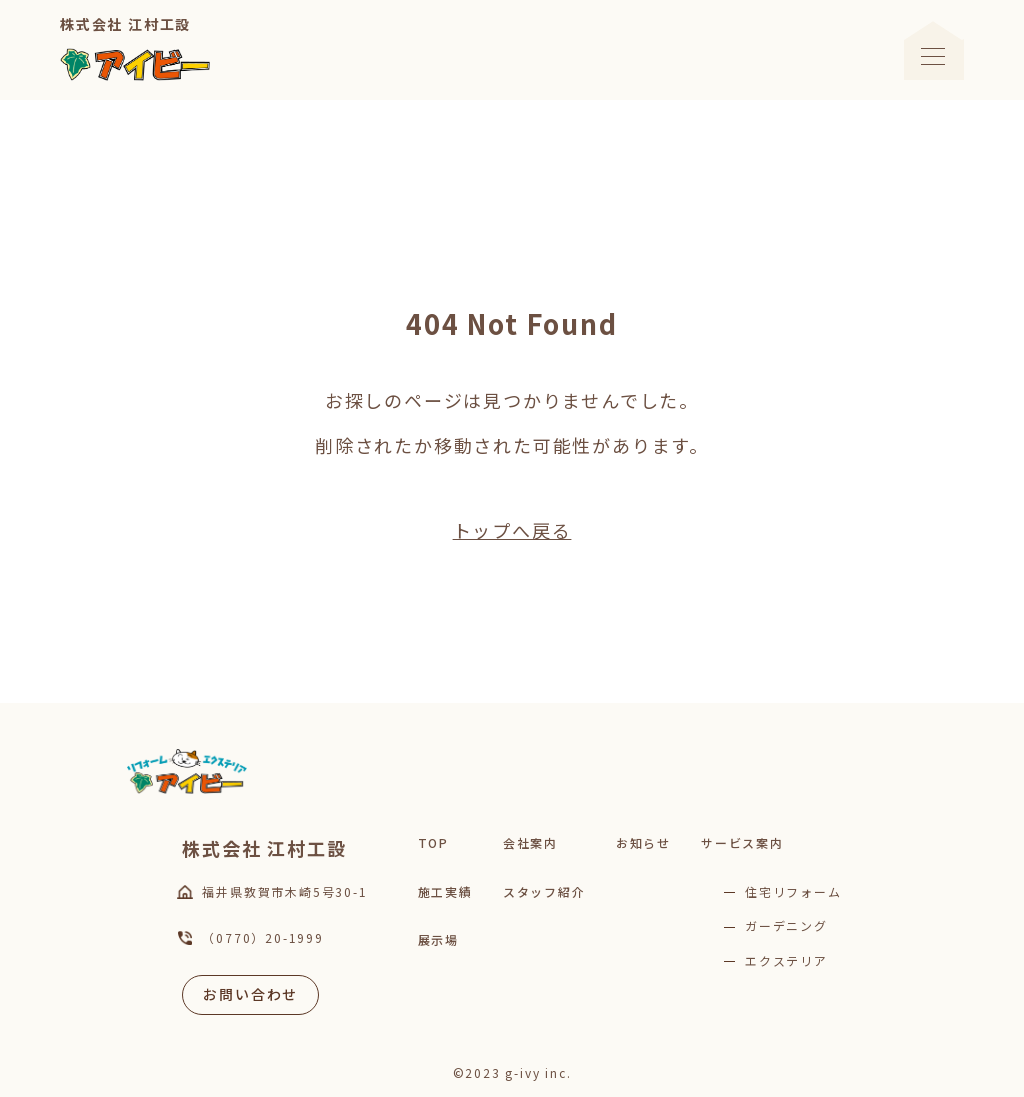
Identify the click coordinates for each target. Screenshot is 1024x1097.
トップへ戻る (512, 530)
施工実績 (445, 891)
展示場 (438, 939)
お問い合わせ (250, 994)
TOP (433, 842)
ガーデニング (786, 925)
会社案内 (530, 842)
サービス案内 (742, 842)
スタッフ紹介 (544, 891)
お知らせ (643, 842)
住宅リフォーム (793, 891)
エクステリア (786, 960)
